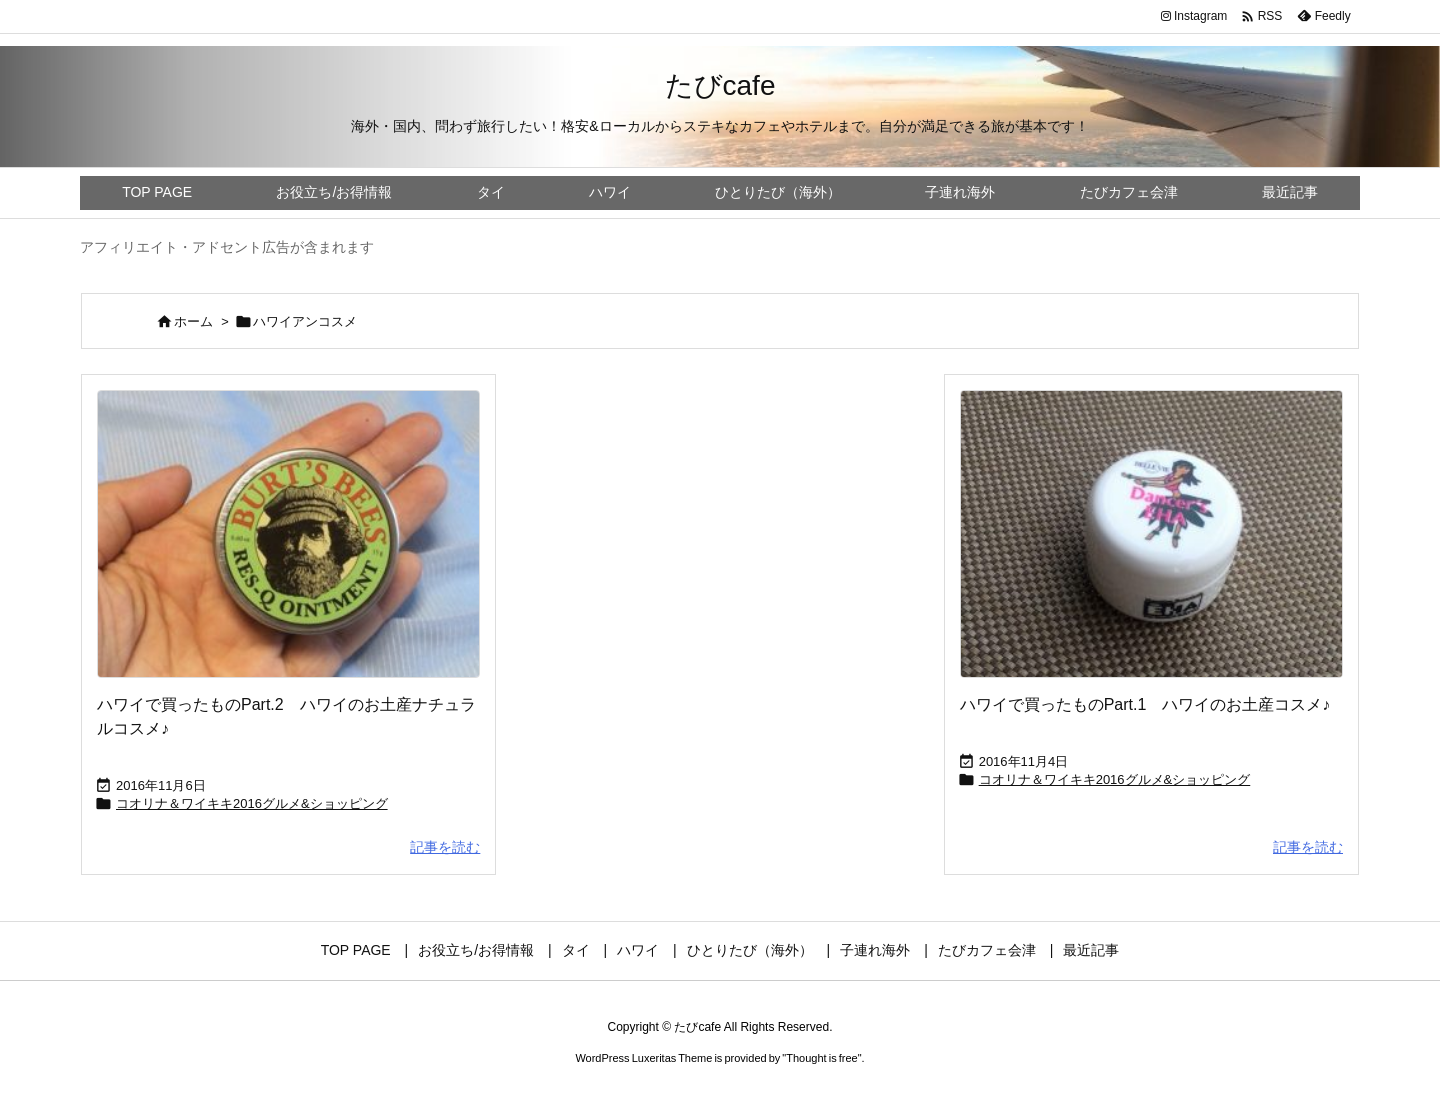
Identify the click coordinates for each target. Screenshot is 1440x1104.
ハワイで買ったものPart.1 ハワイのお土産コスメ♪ (1145, 704)
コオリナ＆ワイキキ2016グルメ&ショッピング (252, 803)
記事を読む (445, 847)
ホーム (193, 321)
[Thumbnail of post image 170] (1151, 534)
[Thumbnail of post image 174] (288, 534)
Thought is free (821, 1058)
